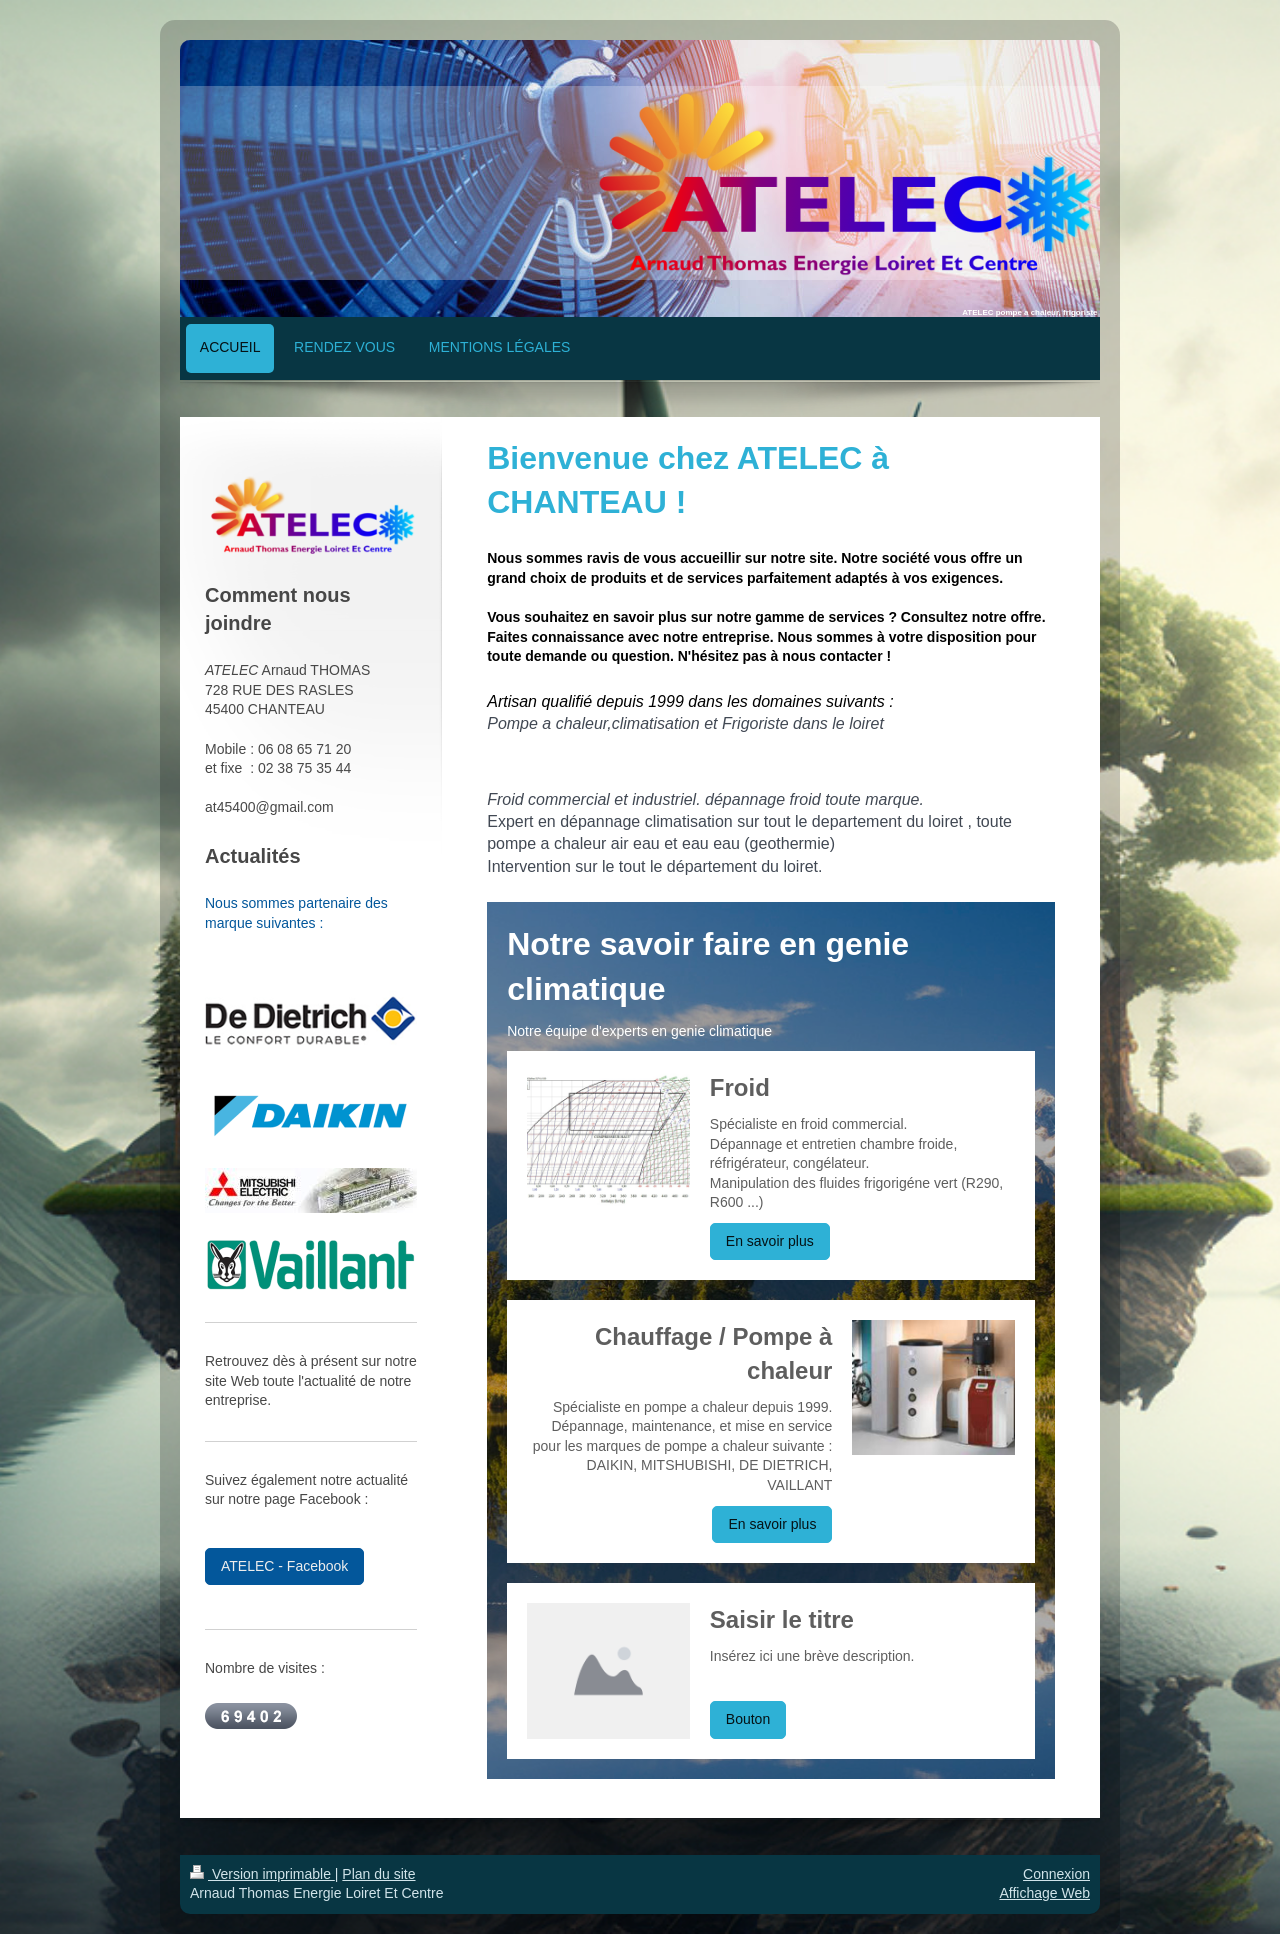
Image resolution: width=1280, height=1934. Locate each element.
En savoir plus (770, 1241)
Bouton (748, 1719)
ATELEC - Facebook (284, 1566)
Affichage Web (1044, 1893)
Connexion (1056, 1874)
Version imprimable (262, 1874)
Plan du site (378, 1874)
